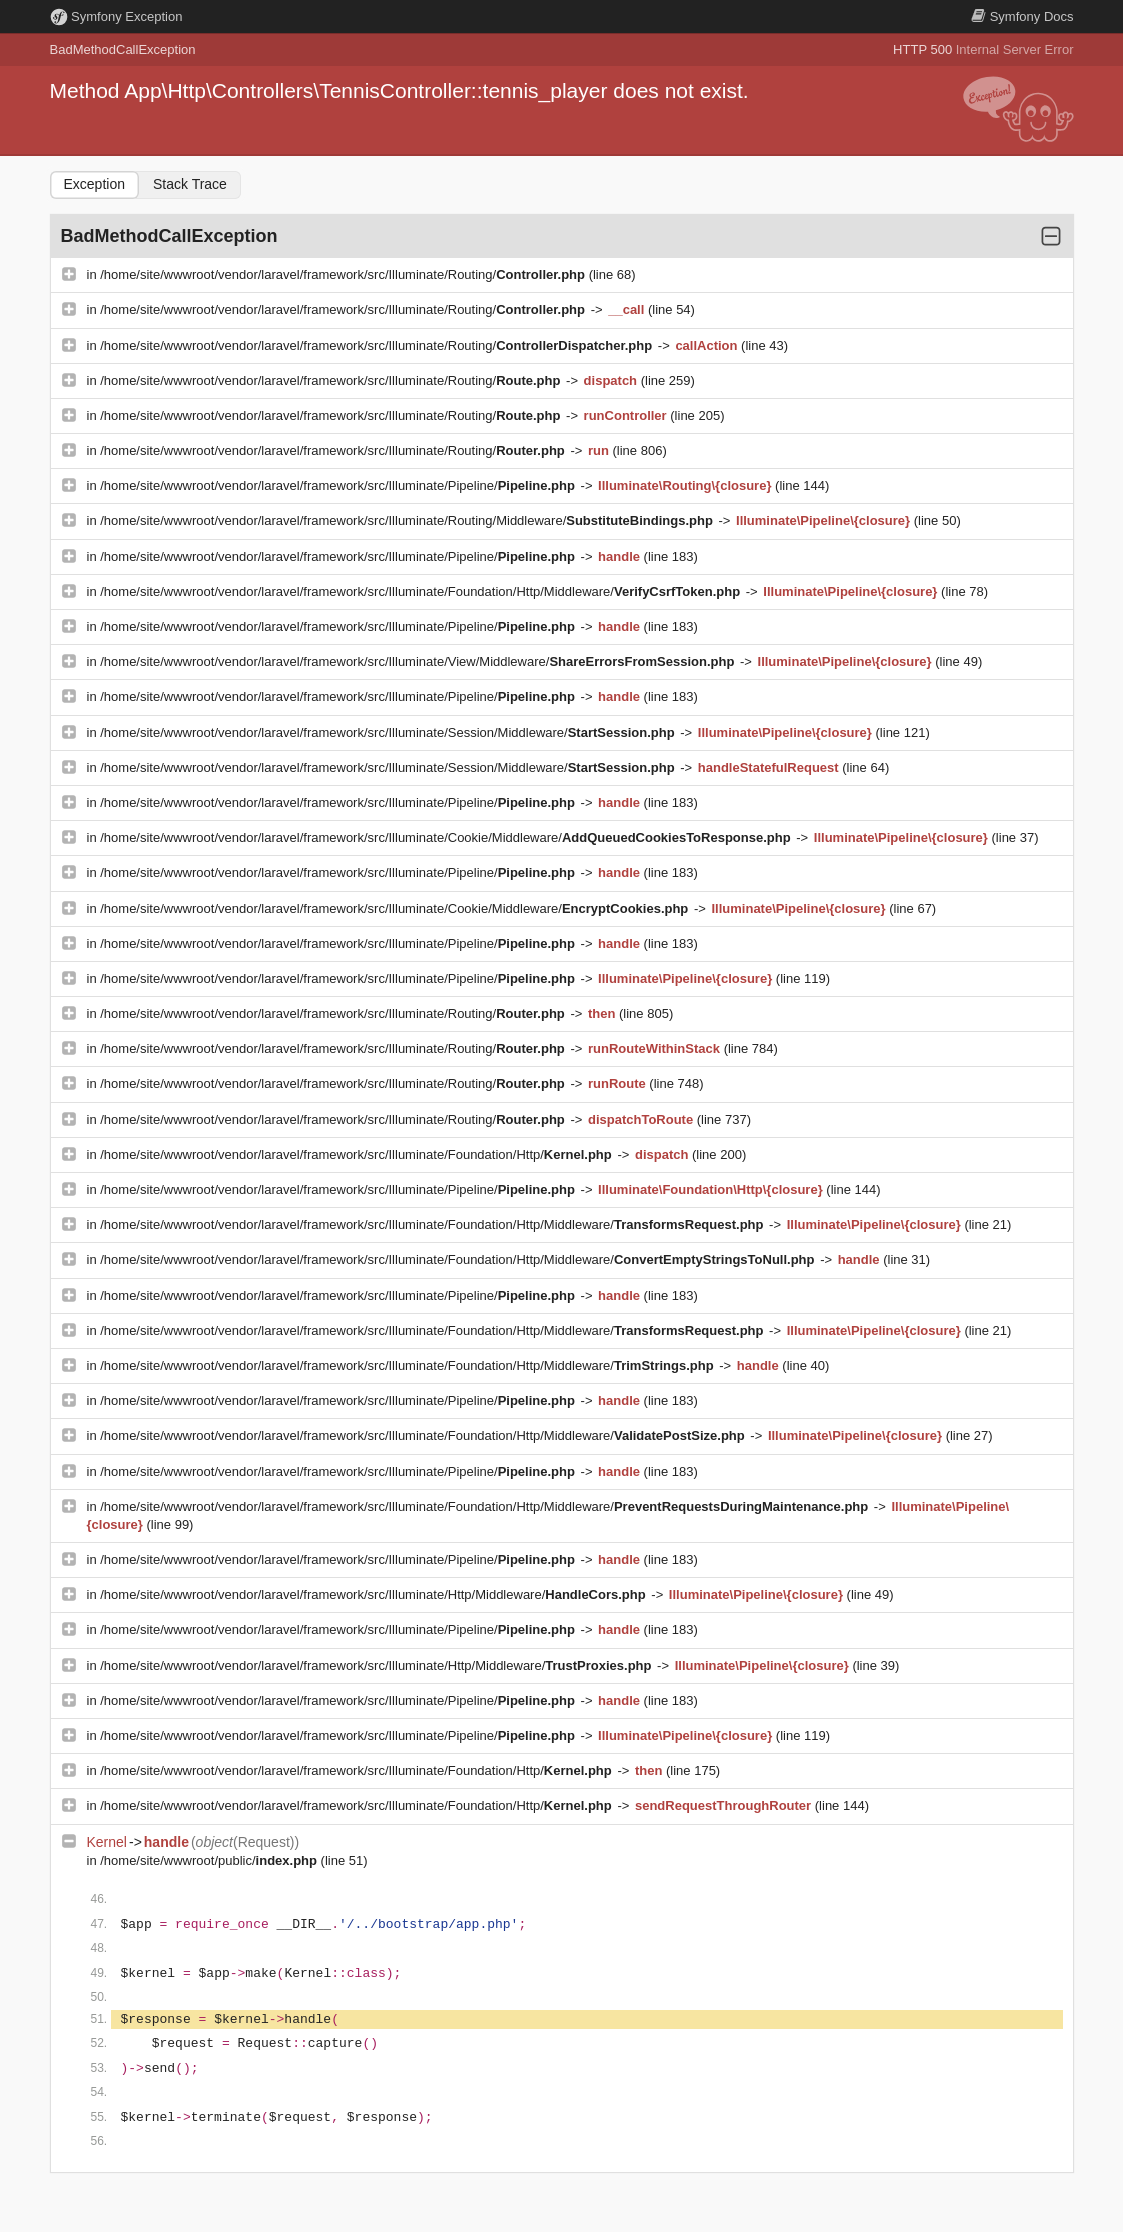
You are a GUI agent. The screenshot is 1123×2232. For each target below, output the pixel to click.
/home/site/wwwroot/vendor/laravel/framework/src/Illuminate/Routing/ (344, 274)
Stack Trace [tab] (190, 184)
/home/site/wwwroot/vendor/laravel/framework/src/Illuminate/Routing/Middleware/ (408, 520)
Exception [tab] (94, 184)
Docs (1022, 16)
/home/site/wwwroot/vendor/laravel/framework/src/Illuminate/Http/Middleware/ (374, 1594)
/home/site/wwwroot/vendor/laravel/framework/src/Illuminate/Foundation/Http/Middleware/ (422, 591)
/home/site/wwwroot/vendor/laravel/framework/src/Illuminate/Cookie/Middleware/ (447, 837)
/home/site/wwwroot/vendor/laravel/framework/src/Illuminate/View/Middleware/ (419, 661)
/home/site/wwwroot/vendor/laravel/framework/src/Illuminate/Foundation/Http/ (357, 1154)
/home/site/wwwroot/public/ (210, 1860)
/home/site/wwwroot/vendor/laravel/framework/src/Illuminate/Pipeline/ (339, 485)
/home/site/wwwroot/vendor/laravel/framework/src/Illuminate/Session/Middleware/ (389, 732)
